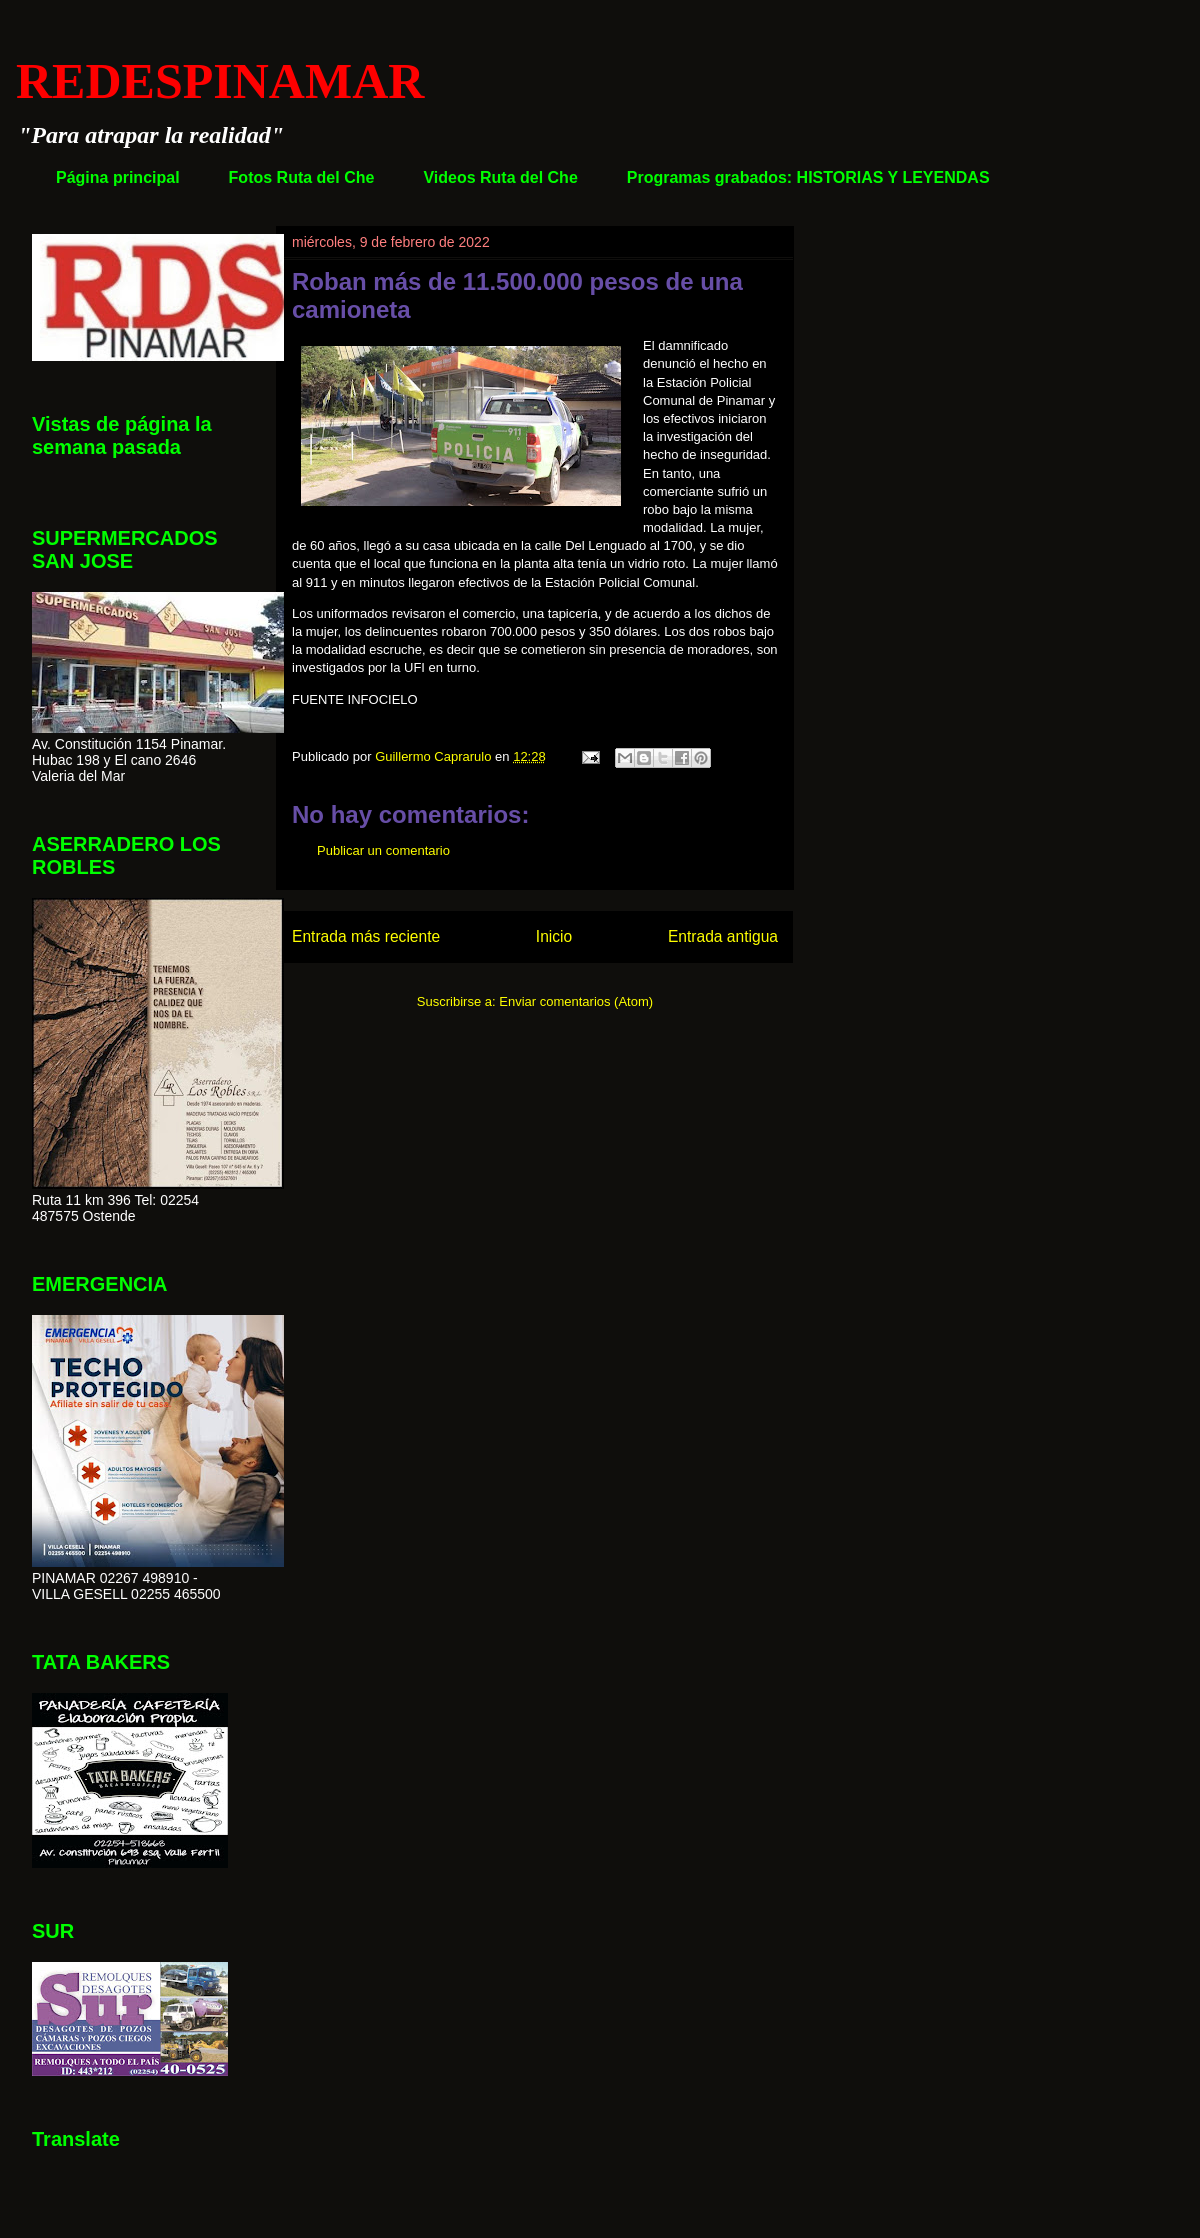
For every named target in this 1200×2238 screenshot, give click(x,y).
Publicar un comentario (383, 850)
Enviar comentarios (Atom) (576, 1001)
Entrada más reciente (366, 936)
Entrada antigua (723, 936)
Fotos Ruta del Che (302, 177)
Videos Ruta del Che (500, 177)
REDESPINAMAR (220, 81)
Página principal (118, 177)
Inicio (554, 936)
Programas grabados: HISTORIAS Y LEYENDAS (808, 177)
